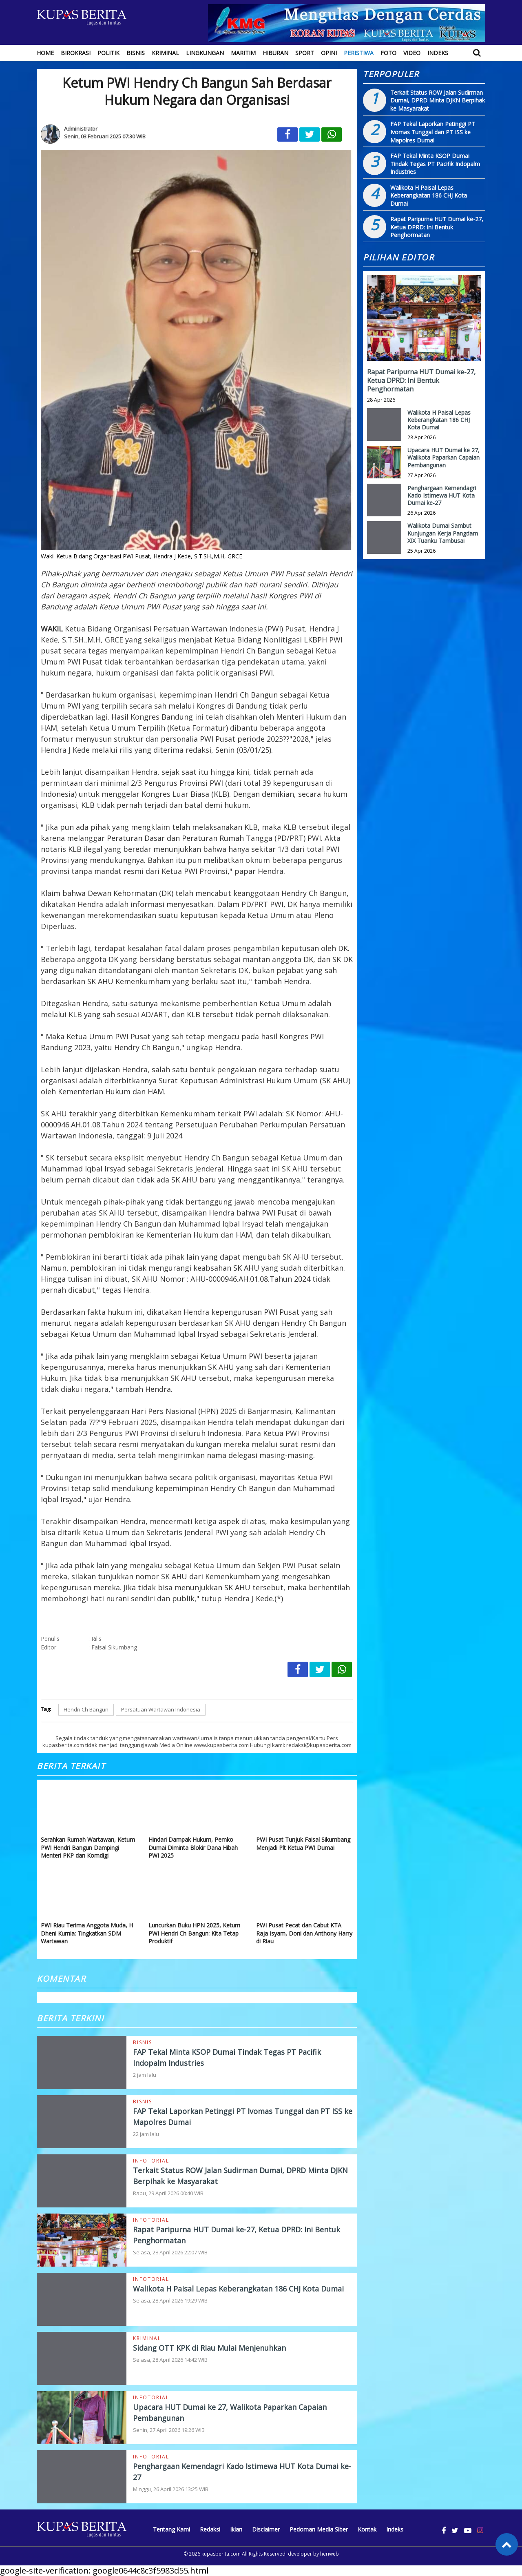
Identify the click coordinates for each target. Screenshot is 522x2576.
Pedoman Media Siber (319, 2529)
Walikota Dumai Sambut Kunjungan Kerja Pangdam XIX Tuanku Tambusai (442, 533)
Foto (388, 53)
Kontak (367, 2529)
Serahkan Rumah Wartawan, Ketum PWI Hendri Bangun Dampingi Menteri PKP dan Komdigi (88, 1847)
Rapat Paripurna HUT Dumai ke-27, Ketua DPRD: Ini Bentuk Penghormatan (436, 227)
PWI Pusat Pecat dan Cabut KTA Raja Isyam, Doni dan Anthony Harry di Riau (304, 1933)
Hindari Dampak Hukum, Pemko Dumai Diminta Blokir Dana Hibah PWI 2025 (193, 1847)
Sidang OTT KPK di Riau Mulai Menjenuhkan (209, 2348)
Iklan (236, 2529)
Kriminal (165, 53)
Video (411, 53)
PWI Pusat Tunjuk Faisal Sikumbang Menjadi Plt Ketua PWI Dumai (303, 1843)
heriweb (329, 2553)
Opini (329, 53)
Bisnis (135, 53)
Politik (108, 53)
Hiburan (275, 53)
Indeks (437, 53)
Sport (304, 53)
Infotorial (151, 2160)
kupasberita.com (221, 2553)
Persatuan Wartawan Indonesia (160, 1709)
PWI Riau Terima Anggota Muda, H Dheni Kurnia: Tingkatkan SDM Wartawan (87, 1933)
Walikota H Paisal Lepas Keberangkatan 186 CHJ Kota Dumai (238, 2289)
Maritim (243, 53)
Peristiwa (359, 53)
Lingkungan (205, 53)
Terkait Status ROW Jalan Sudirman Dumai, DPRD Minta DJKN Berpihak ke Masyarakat (437, 100)
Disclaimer (266, 2529)
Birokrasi (76, 53)
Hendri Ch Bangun (86, 1709)
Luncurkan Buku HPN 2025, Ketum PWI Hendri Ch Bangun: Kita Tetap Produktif (194, 1933)
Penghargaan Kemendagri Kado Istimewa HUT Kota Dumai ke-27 (441, 495)
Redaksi (210, 2529)
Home (45, 53)
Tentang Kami (171, 2529)
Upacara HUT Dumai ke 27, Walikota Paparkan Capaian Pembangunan (443, 457)
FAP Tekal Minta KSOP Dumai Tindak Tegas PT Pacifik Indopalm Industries (435, 164)
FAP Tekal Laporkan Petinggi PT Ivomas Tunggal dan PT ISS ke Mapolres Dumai (432, 132)
